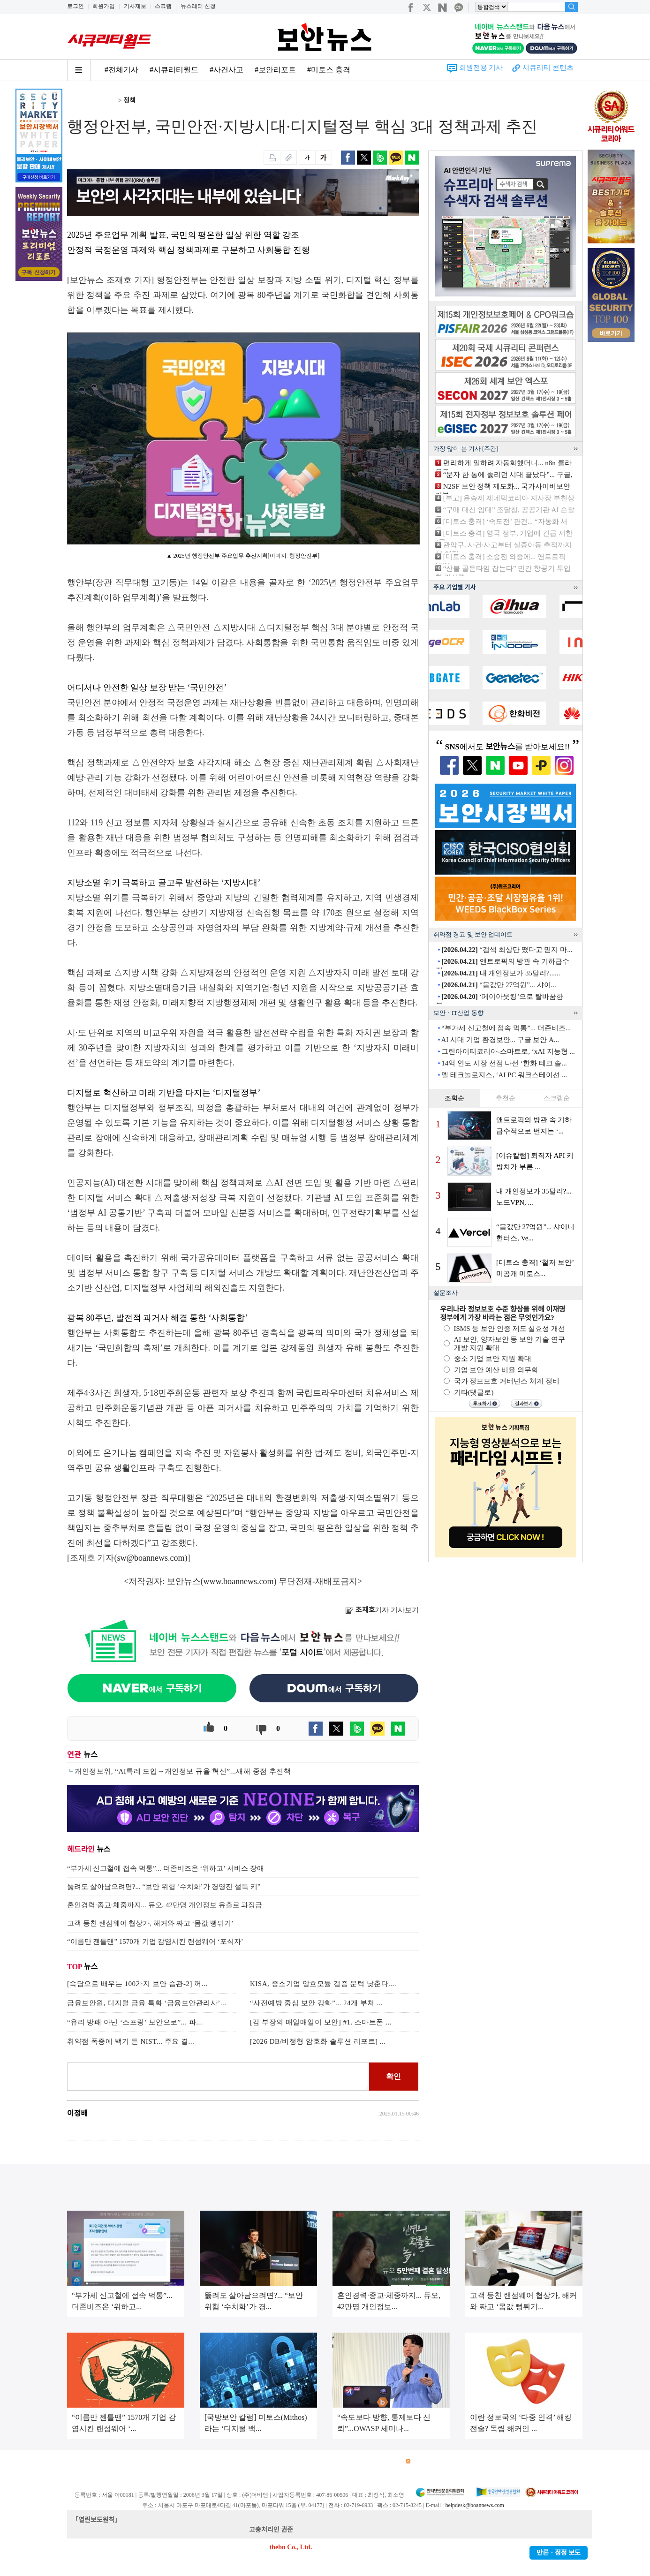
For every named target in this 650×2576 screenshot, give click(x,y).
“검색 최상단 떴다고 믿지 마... (506, 949)
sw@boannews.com (151, 1558)
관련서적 (385, 2461)
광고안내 (112, 2461)
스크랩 (163, 6)
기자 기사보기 (382, 1610)
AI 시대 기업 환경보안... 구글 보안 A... (500, 1039)
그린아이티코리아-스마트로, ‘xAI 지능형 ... (508, 1051)
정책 (129, 100)
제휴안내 (352, 2461)
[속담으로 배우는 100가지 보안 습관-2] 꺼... (137, 1983)
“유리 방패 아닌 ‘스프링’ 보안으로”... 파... (134, 2022)
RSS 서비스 (426, 2461)
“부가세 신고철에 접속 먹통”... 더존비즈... (506, 1028)
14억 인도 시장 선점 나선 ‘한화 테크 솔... (504, 1063)
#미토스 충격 (328, 70)
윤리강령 (287, 2461)
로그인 (75, 6)
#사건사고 (226, 70)
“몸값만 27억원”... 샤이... (498, 985)
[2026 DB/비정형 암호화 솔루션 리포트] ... (318, 2041)
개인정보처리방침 (189, 2461)
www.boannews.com (239, 1581)
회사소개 (79, 2461)
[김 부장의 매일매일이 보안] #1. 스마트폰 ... (321, 2022)
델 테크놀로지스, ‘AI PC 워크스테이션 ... (504, 1075)
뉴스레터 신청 (198, 6)
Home (75, 100)
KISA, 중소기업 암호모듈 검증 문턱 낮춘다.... (323, 1983)
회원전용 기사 (481, 67)
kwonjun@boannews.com (329, 2529)
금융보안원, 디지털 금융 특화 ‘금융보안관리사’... (147, 2003)
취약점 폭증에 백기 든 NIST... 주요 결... (130, 2041)
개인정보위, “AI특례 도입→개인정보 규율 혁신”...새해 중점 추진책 (183, 1771)
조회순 (454, 1098)
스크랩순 (557, 1098)
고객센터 (319, 2461)
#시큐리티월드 (174, 70)
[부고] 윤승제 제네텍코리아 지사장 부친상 (508, 498)
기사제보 (135, 6)
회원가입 (103, 6)
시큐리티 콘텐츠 (548, 67)
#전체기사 (121, 70)
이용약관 (145, 2461)
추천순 (505, 1098)
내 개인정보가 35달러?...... (500, 973)
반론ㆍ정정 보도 (559, 2552)
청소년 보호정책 (244, 2461)
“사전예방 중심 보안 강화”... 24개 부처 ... (316, 2003)
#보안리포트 (275, 70)
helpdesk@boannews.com (474, 2505)
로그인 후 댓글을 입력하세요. (218, 2076)
